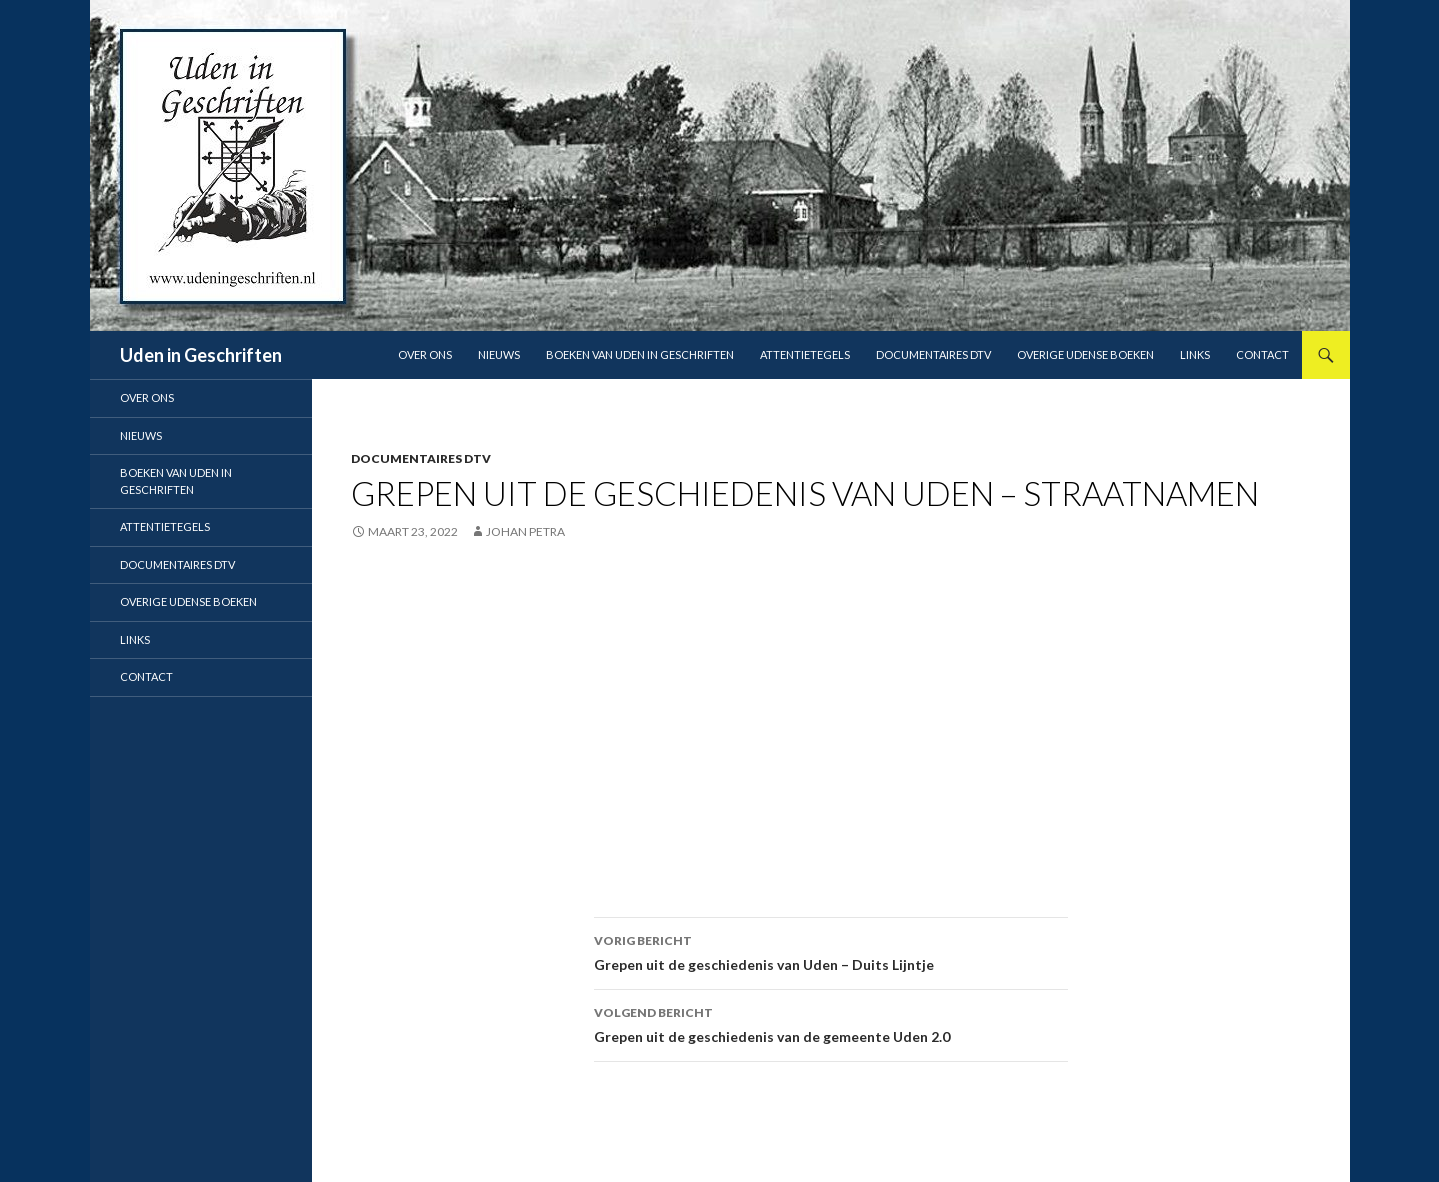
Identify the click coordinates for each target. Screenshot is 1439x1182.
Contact (1262, 354)
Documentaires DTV (933, 354)
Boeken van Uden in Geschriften (640, 354)
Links (1195, 354)
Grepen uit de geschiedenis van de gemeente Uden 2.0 (831, 1023)
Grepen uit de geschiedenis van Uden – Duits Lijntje (831, 951)
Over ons (425, 354)
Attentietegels (805, 354)
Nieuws (499, 354)
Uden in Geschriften (201, 355)
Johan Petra (525, 531)
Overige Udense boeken (1085, 354)
